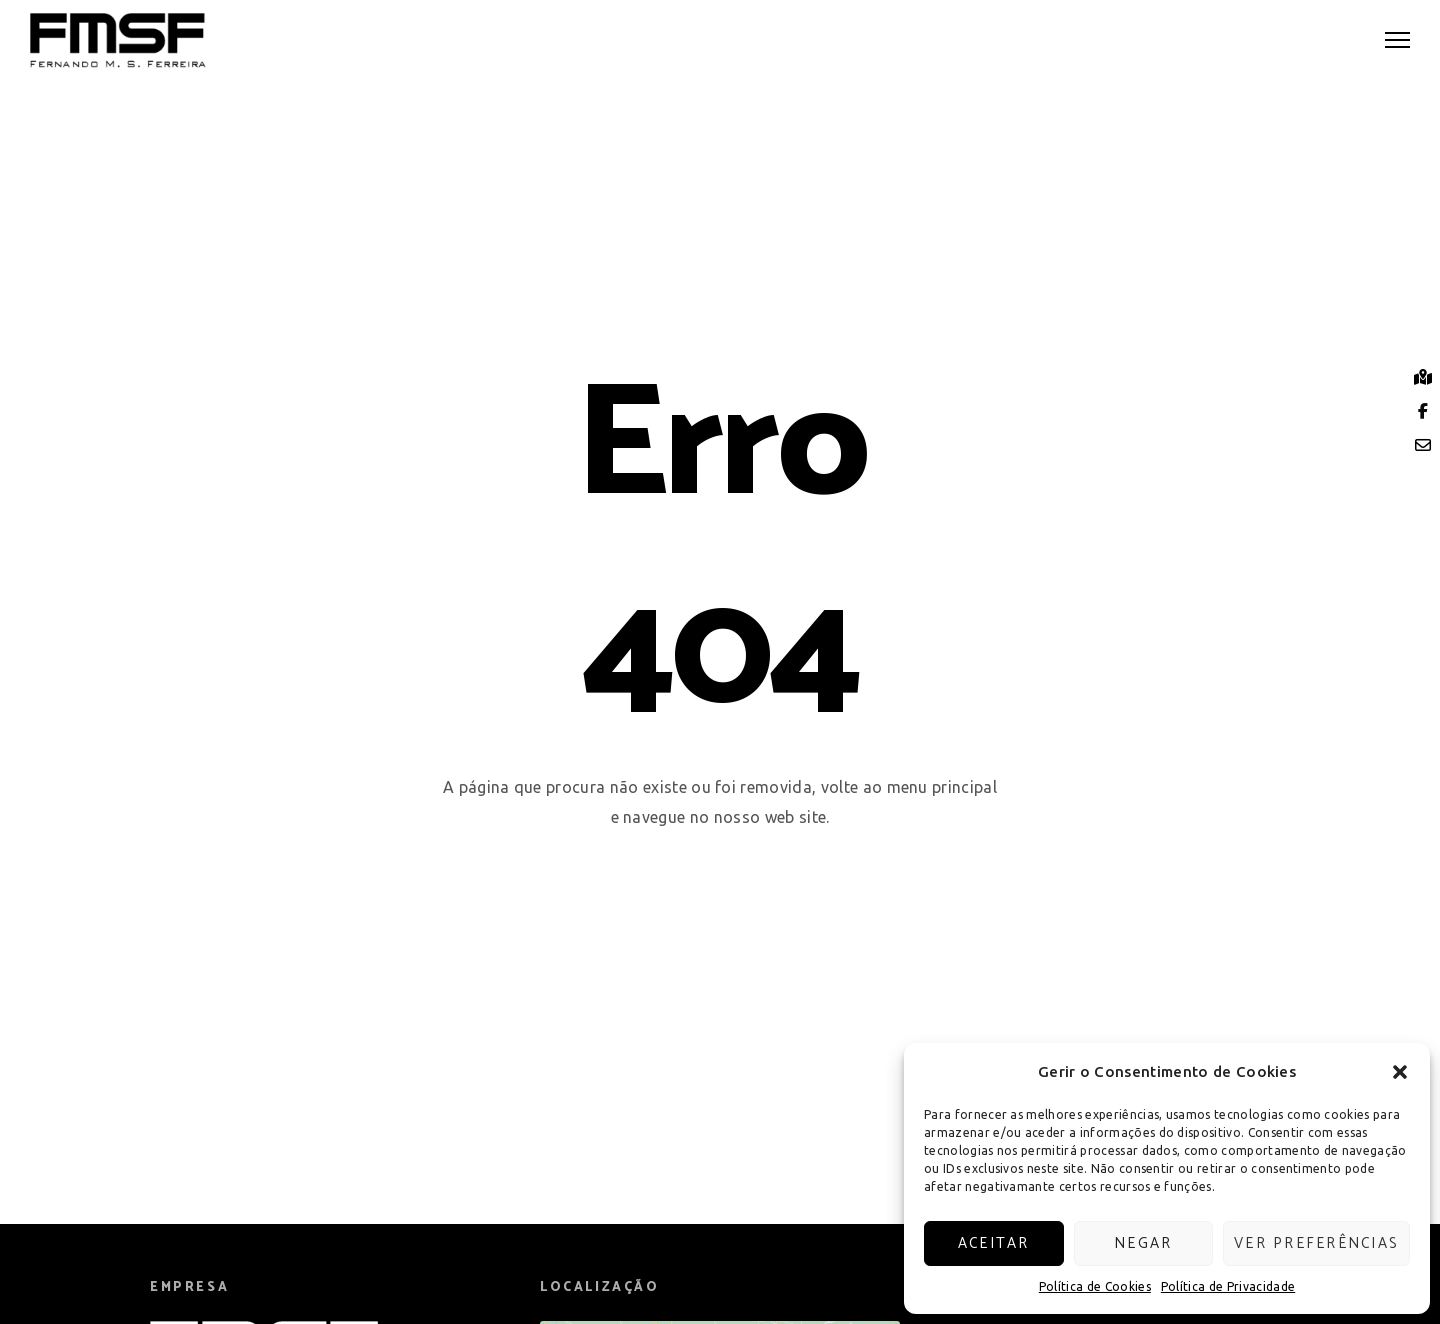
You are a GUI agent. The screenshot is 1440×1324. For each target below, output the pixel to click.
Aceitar (994, 1243)
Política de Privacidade (1228, 1286)
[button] (1400, 1072)
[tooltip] (1423, 377)
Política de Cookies (1095, 1286)
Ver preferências (1316, 1243)
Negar (1143, 1243)
